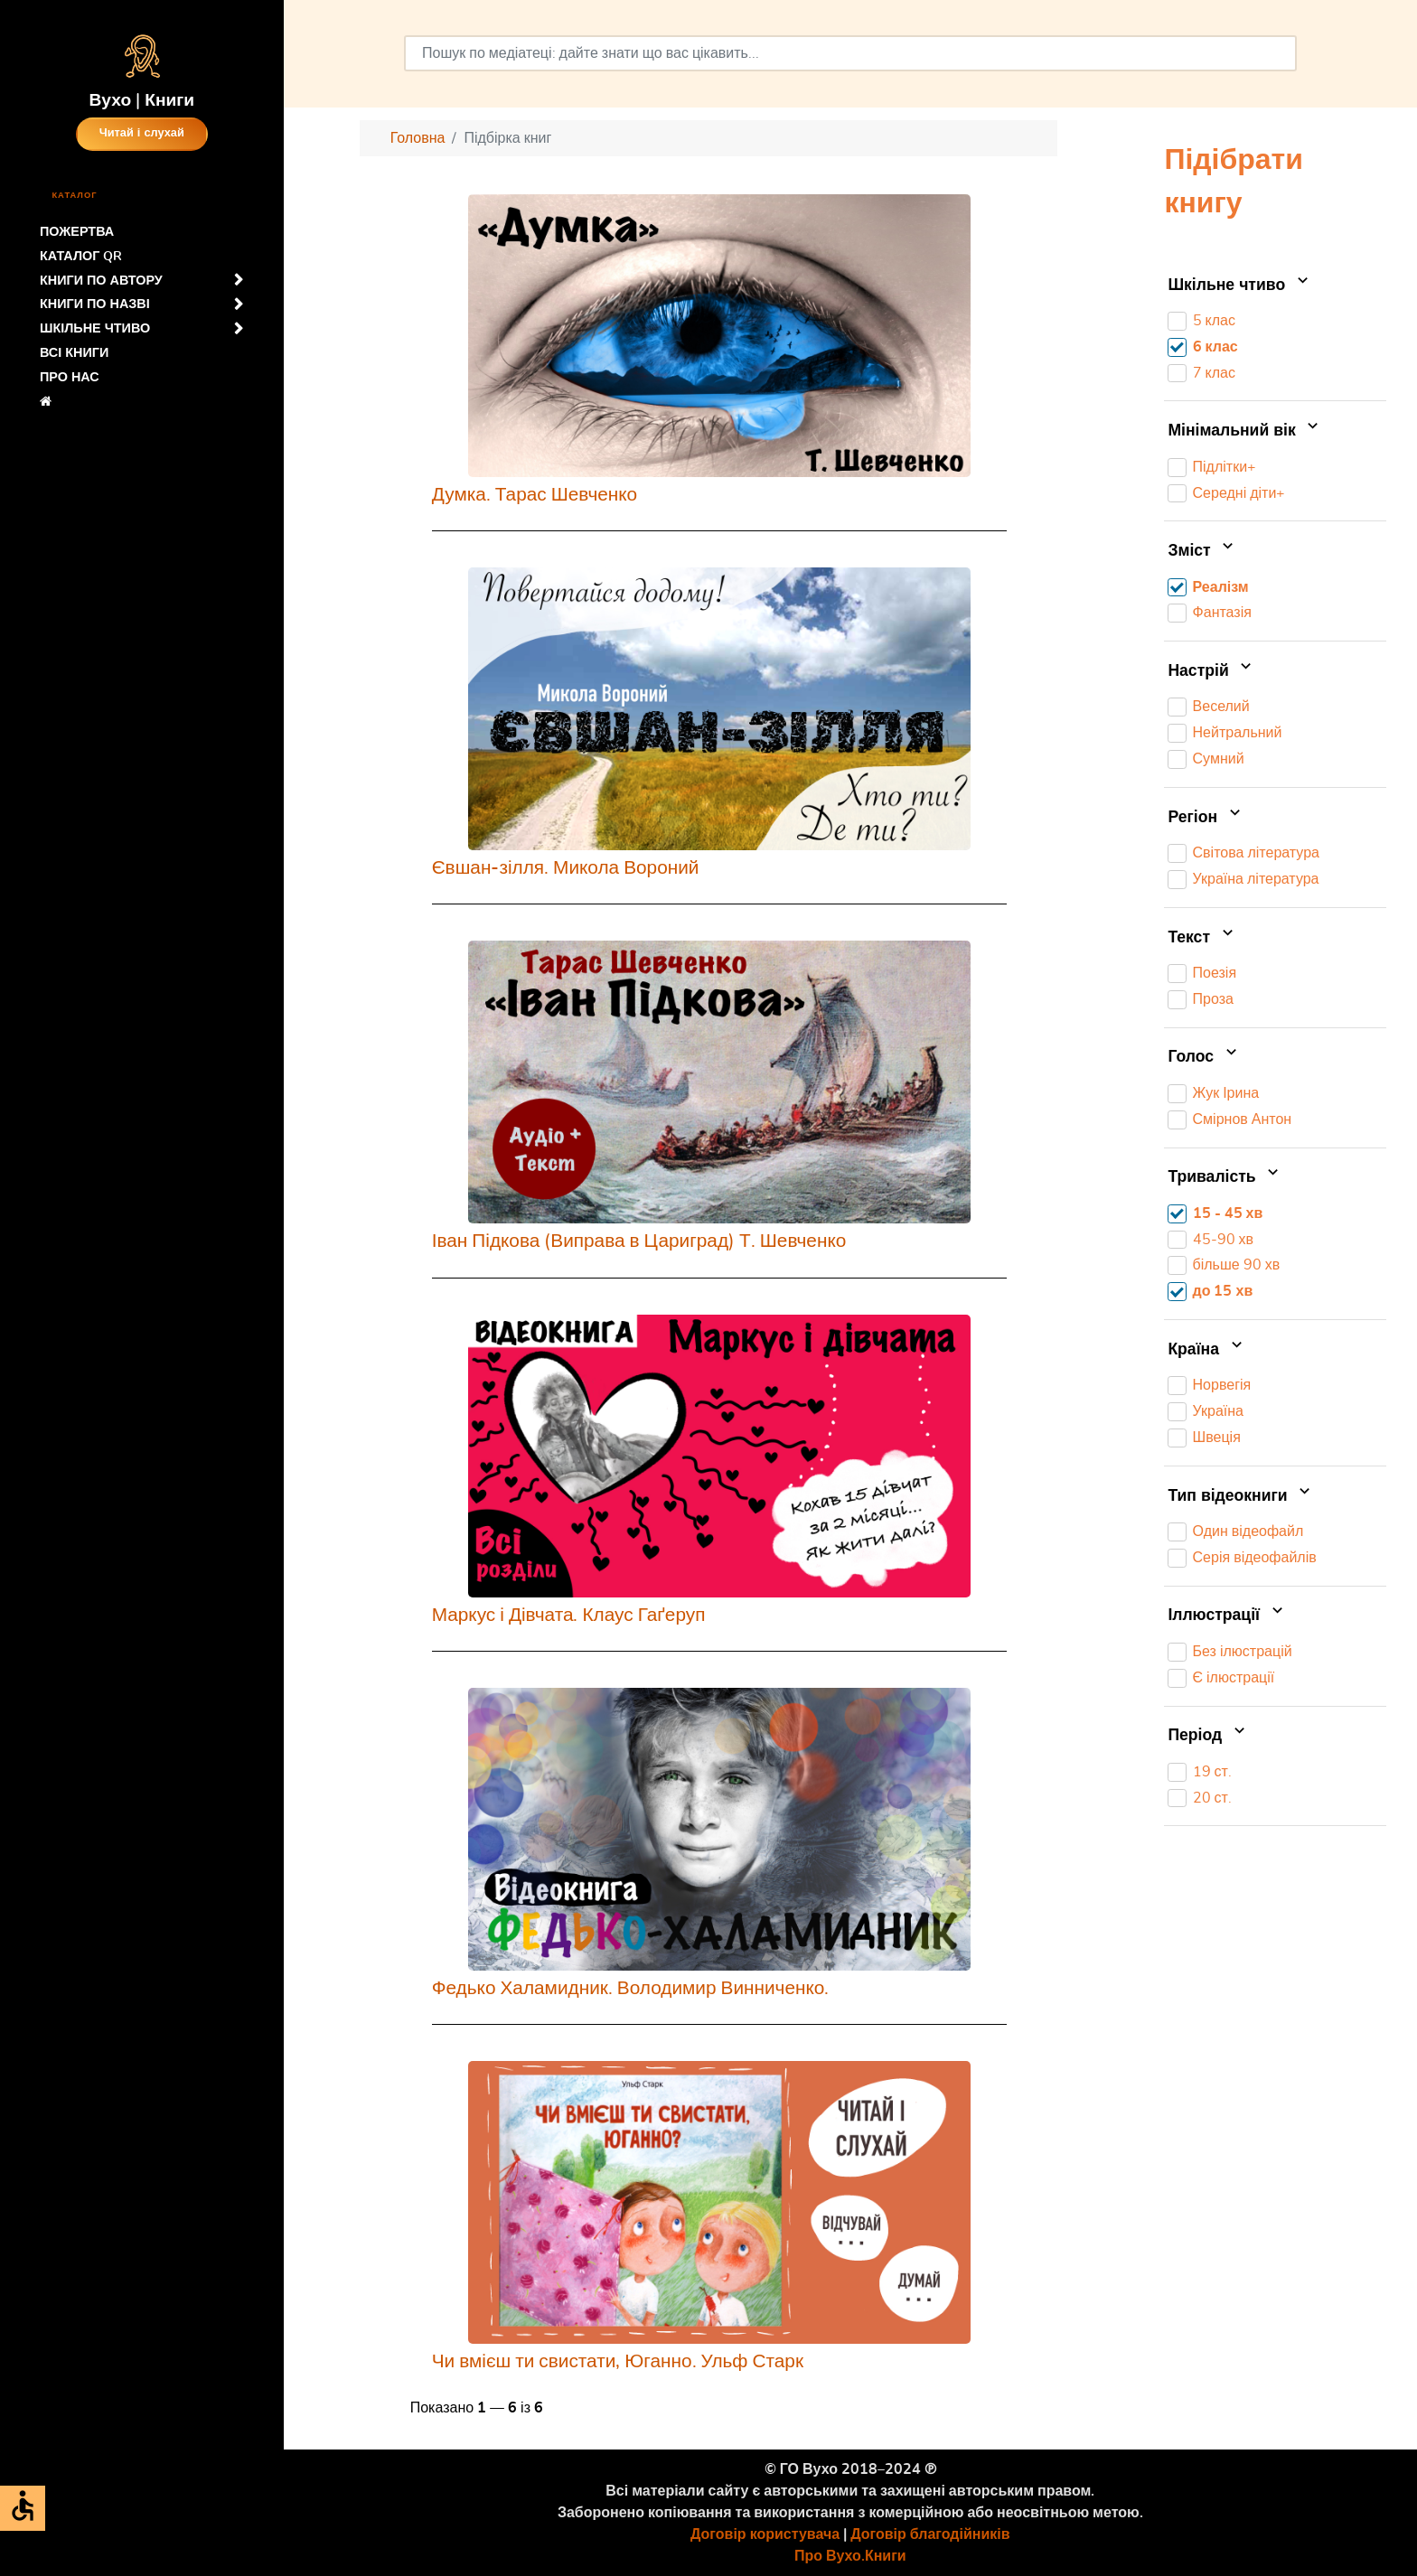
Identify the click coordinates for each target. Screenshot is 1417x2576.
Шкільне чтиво (1239, 285)
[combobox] (850, 53)
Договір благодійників (929, 2534)
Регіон (1205, 818)
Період (1208, 1736)
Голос (1204, 1058)
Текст (1202, 938)
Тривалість (1225, 1177)
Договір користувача (765, 2534)
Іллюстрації (1227, 1616)
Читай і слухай (141, 133)
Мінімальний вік (1245, 431)
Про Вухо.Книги (850, 2556)
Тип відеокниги (1241, 1496)
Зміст (1202, 551)
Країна (1206, 1350)
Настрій (1211, 671)
